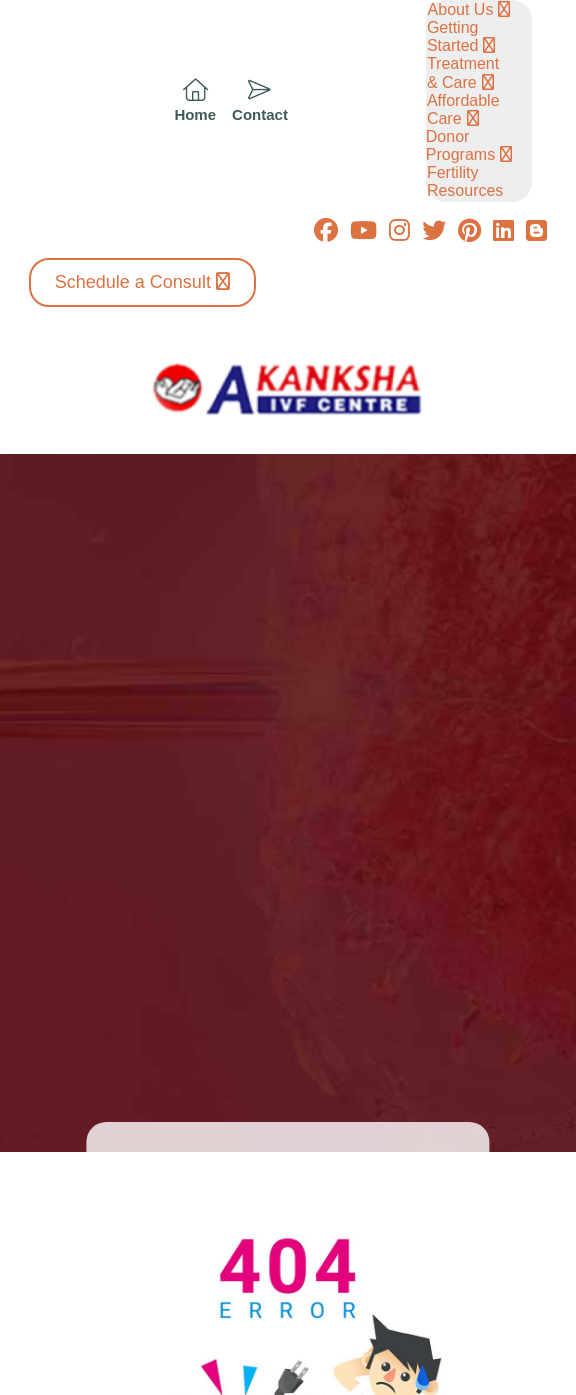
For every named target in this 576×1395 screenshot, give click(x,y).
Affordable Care (463, 109)
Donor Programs (460, 145)
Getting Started (453, 36)
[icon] (195, 101)
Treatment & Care (463, 72)
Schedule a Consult (133, 282)
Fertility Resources (465, 181)
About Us (461, 9)
